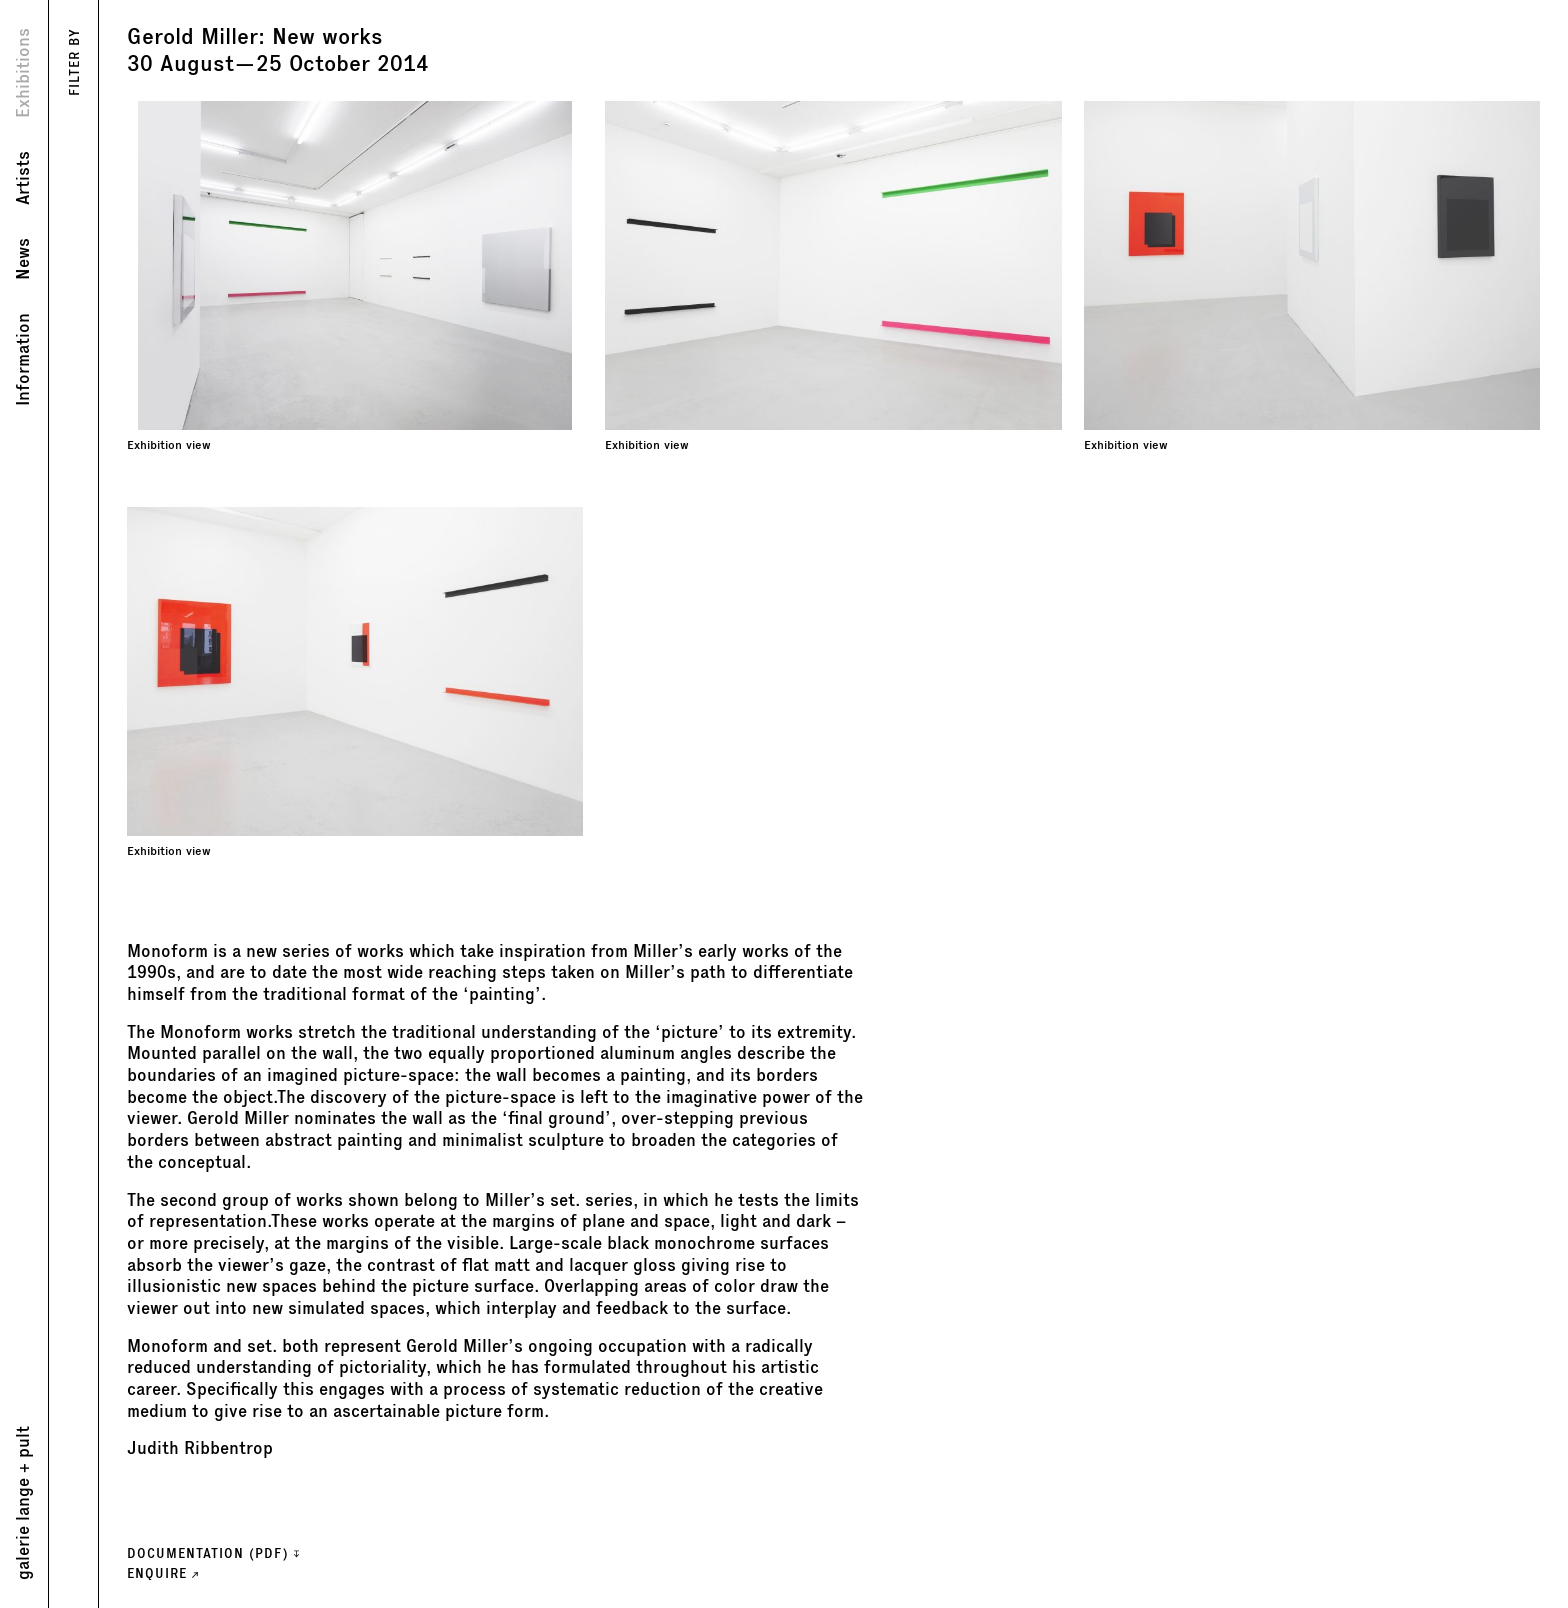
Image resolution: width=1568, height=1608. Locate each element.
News (23, 259)
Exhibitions (23, 73)
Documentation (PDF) (213, 1553)
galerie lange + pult (23, 1503)
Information (23, 359)
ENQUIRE (162, 1573)
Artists (23, 178)
